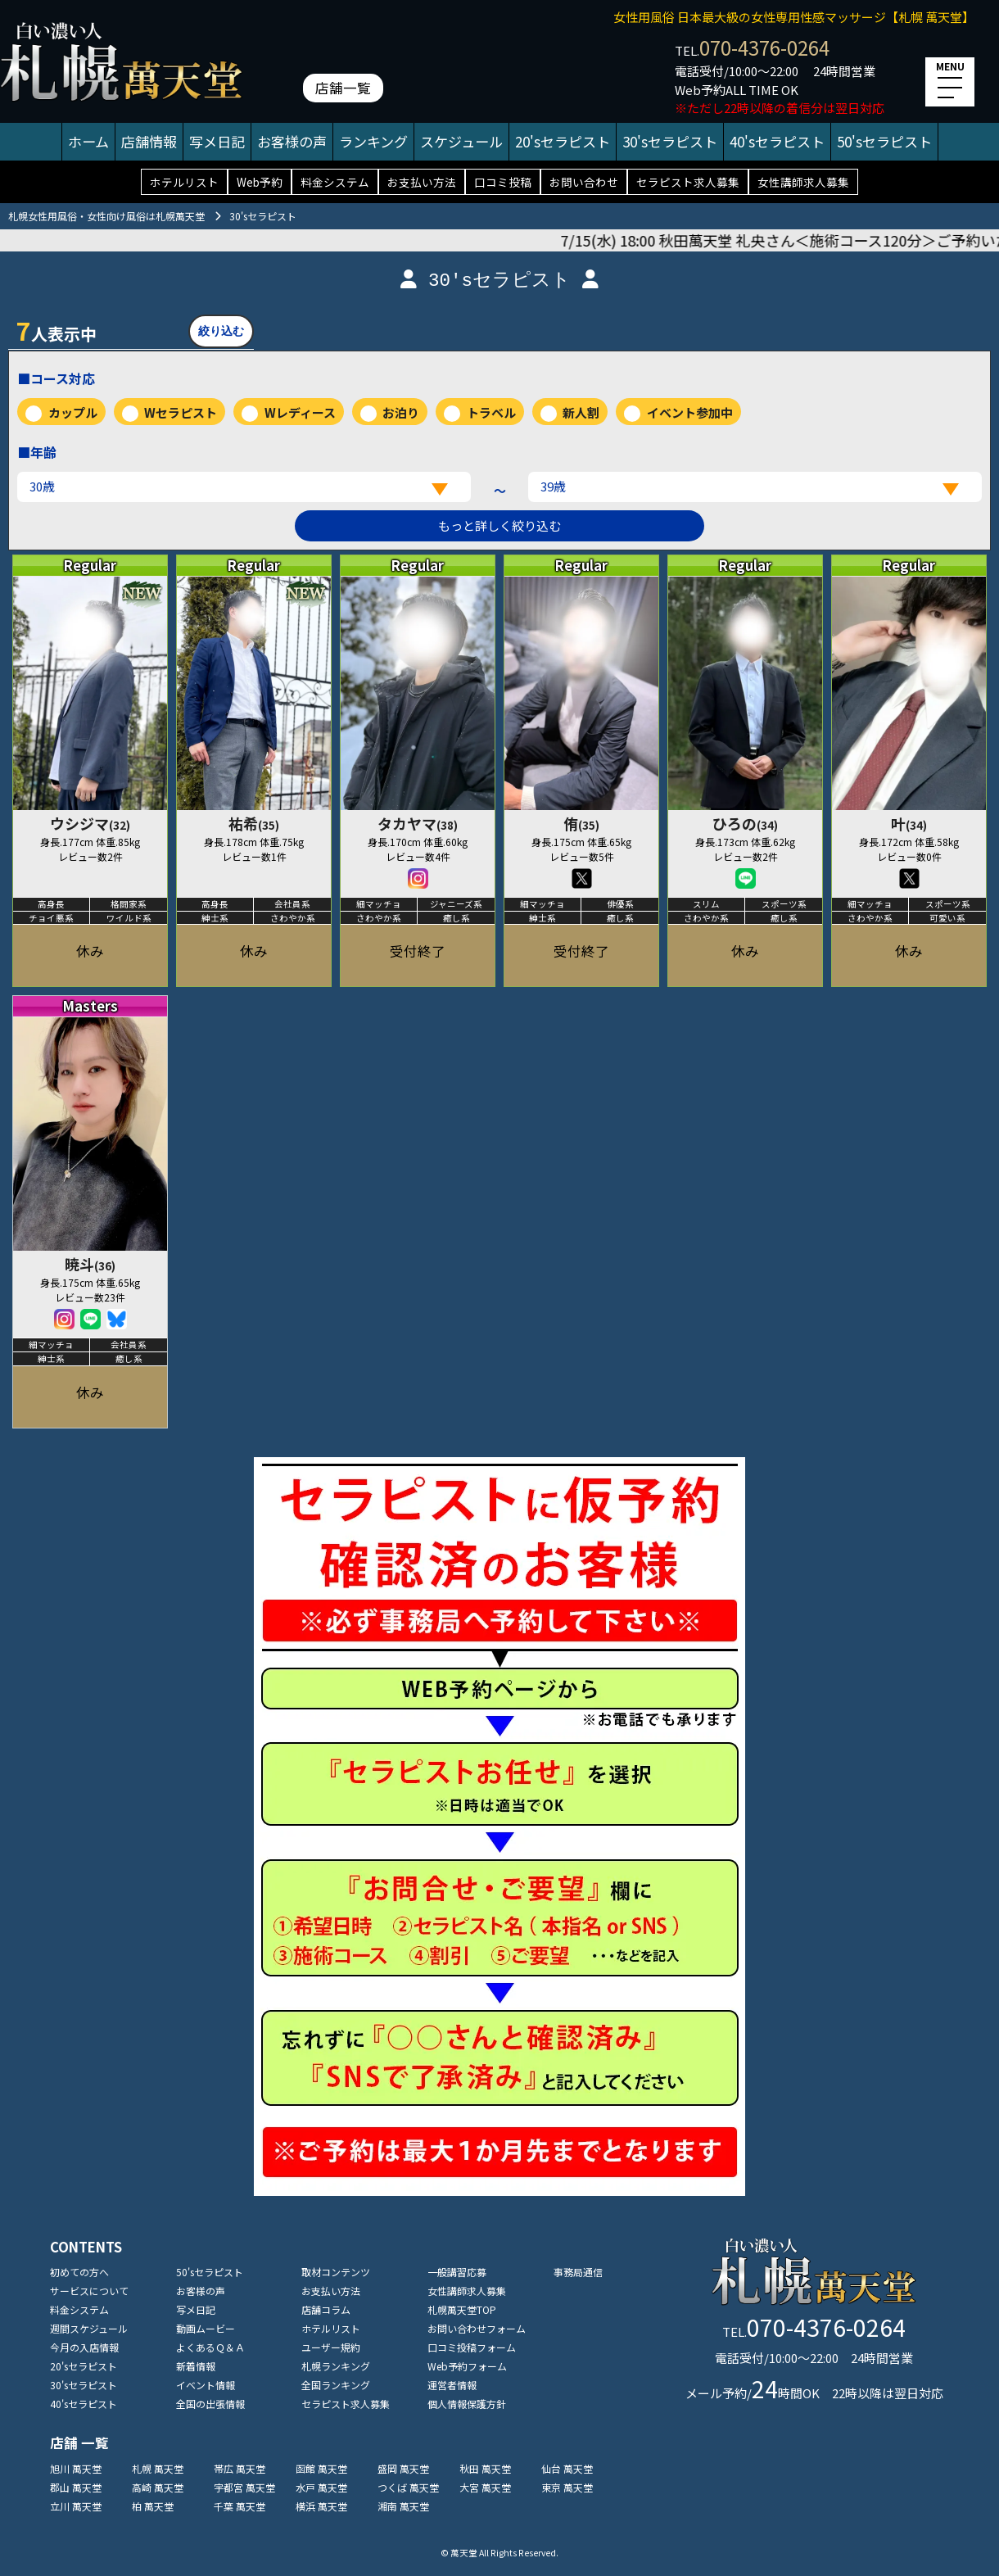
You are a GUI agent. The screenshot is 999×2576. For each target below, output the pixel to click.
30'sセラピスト (669, 141)
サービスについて (89, 2291)
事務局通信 (578, 2272)
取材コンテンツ (335, 2272)
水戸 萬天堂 (321, 2487)
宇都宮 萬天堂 (244, 2487)
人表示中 (56, 330)
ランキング (373, 141)
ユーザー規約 (330, 2347)
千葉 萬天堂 (239, 2506)
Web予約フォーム (467, 2366)
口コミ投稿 (502, 182)
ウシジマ (90, 823)
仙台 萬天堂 (567, 2468)
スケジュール (461, 141)
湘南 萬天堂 (403, 2506)
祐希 (253, 823)
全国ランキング (335, 2385)
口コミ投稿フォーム (471, 2347)
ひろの (745, 823)
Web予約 (260, 182)
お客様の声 (292, 141)
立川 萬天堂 (76, 2506)
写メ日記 (217, 141)
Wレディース (300, 412)
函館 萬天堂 (321, 2468)
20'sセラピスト (562, 141)
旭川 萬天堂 (76, 2468)
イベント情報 (205, 2385)
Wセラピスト (180, 412)
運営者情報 (452, 2385)
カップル (72, 412)
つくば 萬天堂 (408, 2487)
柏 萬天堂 (153, 2506)
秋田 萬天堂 (485, 2468)
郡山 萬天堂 (76, 2487)
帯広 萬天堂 (239, 2468)
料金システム (335, 182)
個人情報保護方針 (466, 2404)
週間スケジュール (89, 2328)
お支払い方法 (421, 182)
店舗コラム (325, 2309)
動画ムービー (205, 2328)
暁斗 (90, 1263)
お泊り (400, 412)
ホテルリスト (184, 182)
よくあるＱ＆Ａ (210, 2347)
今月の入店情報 (84, 2347)
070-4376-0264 (764, 47)
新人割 (581, 412)
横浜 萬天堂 (321, 2506)
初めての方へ (79, 2272)
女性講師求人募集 (803, 182)
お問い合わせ (583, 182)
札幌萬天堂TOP (461, 2309)
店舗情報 (149, 141)
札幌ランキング (335, 2366)
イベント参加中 (690, 412)
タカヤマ (417, 823)
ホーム (88, 141)
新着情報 (195, 2366)
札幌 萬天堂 (157, 2468)
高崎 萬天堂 (157, 2487)
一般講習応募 (456, 2272)
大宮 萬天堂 (485, 2487)
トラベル (491, 412)
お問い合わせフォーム (476, 2328)
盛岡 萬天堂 (403, 2468)
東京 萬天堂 (567, 2487)
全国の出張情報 (210, 2404)
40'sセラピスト (777, 141)
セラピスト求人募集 (687, 182)
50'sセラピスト (884, 141)
